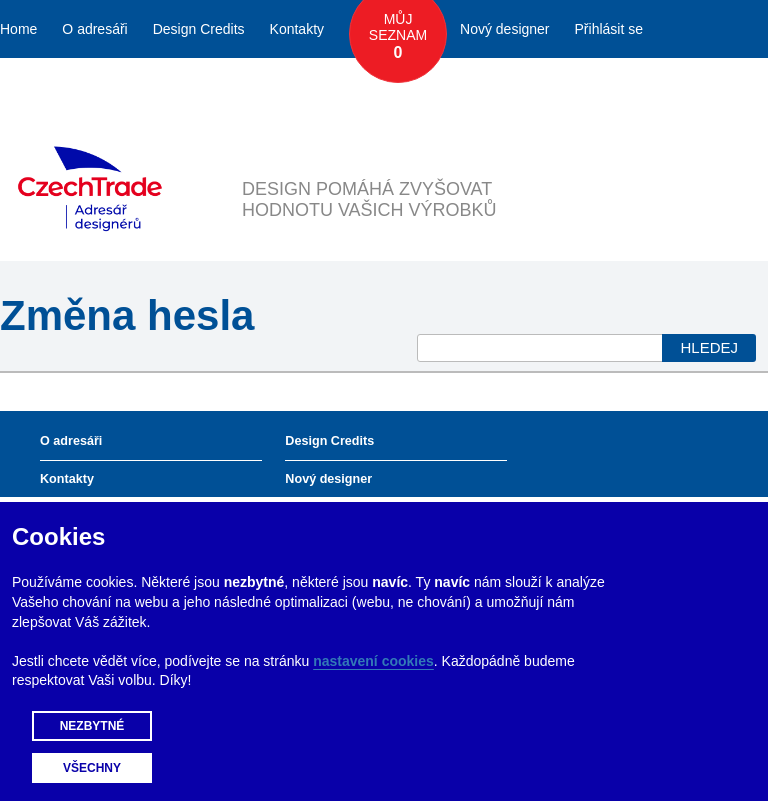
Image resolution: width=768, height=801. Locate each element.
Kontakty (297, 29)
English (720, 87)
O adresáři (94, 29)
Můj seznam (398, 37)
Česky (652, 87)
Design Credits (199, 29)
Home (18, 29)
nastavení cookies (373, 661)
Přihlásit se (609, 29)
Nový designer (505, 29)
